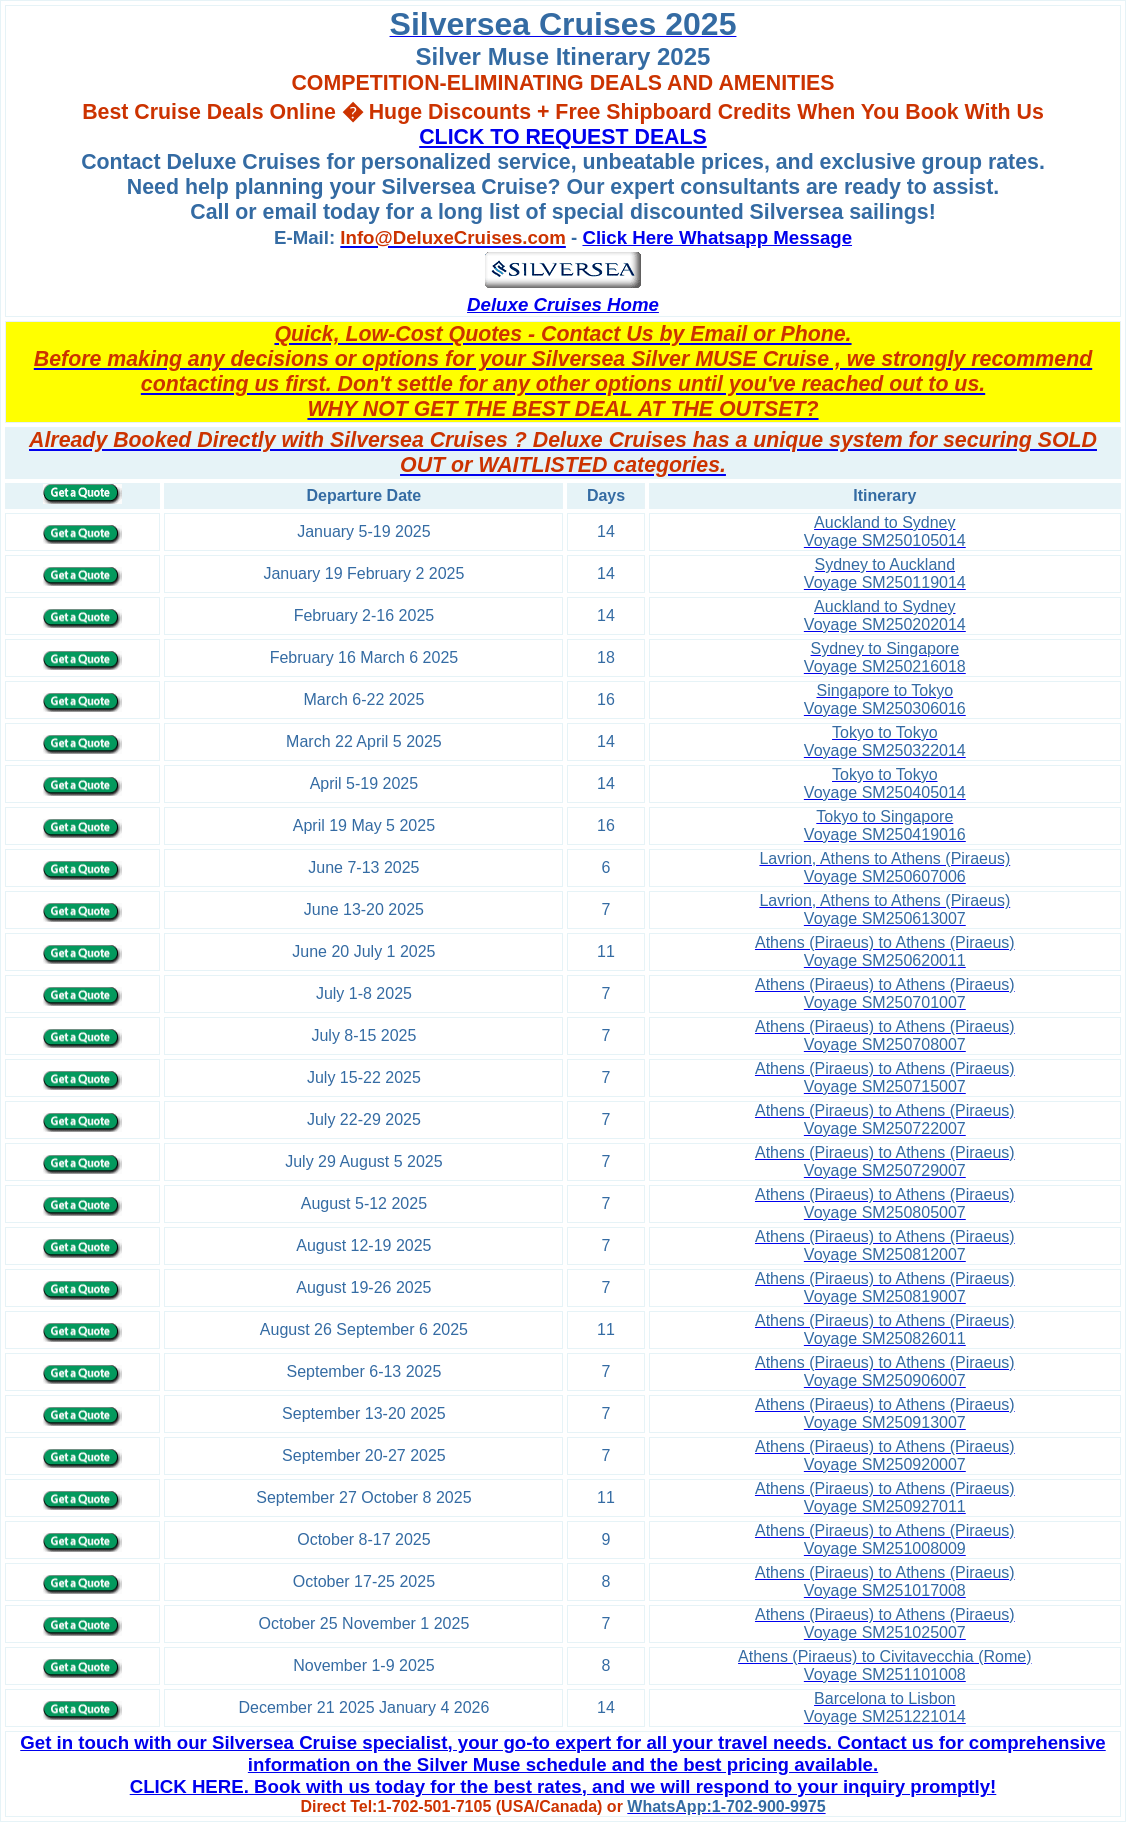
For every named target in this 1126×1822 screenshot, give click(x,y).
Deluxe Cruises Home (563, 304)
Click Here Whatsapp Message (717, 237)
